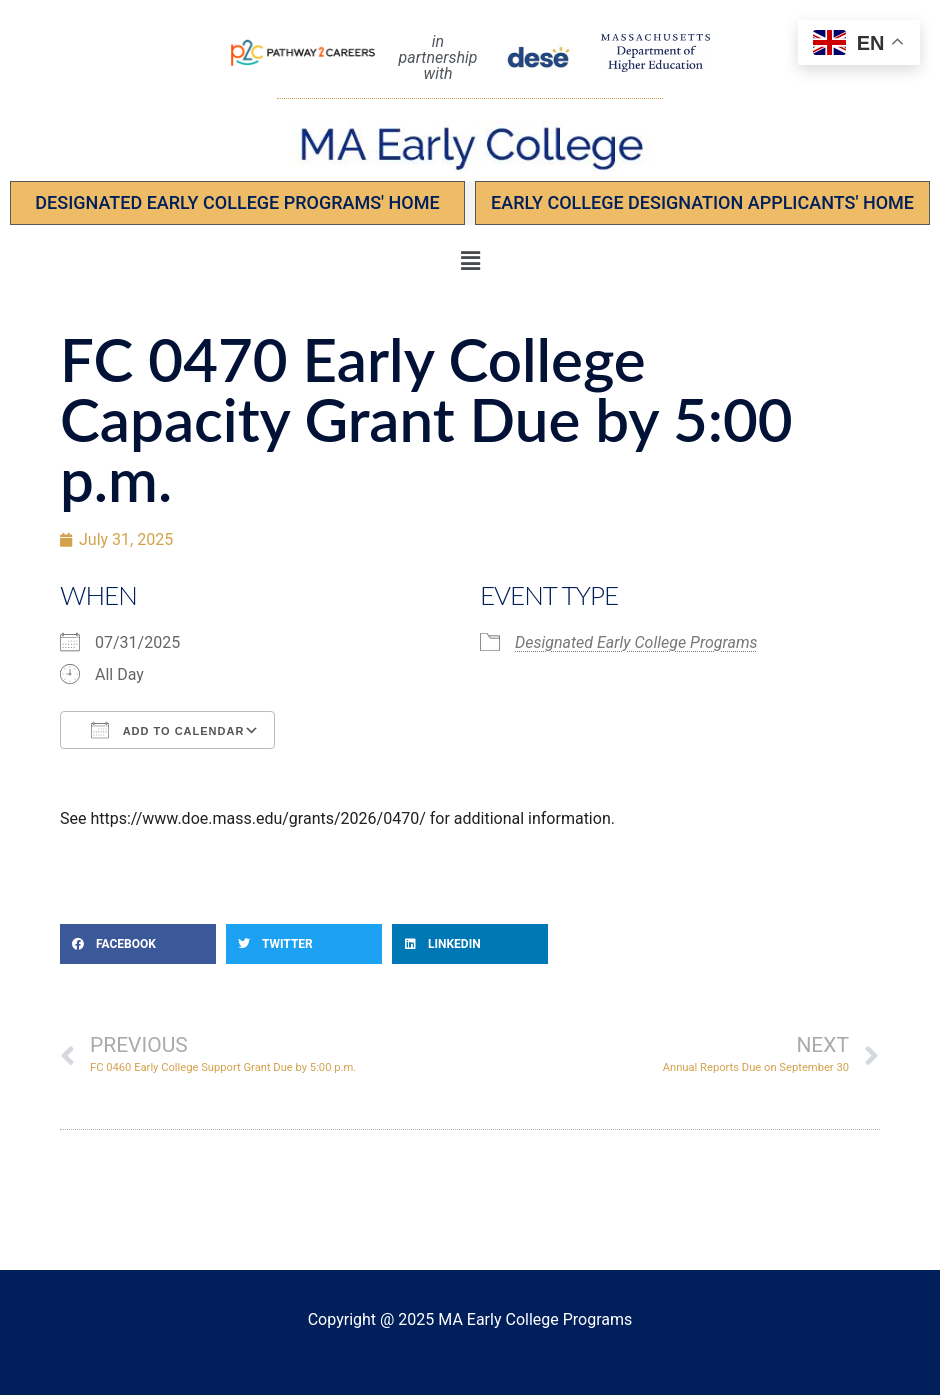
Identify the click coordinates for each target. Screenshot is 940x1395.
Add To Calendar (167, 730)
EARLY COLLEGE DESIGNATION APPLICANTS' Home (702, 202)
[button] (470, 261)
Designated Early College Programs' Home (237, 202)
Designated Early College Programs (636, 642)
